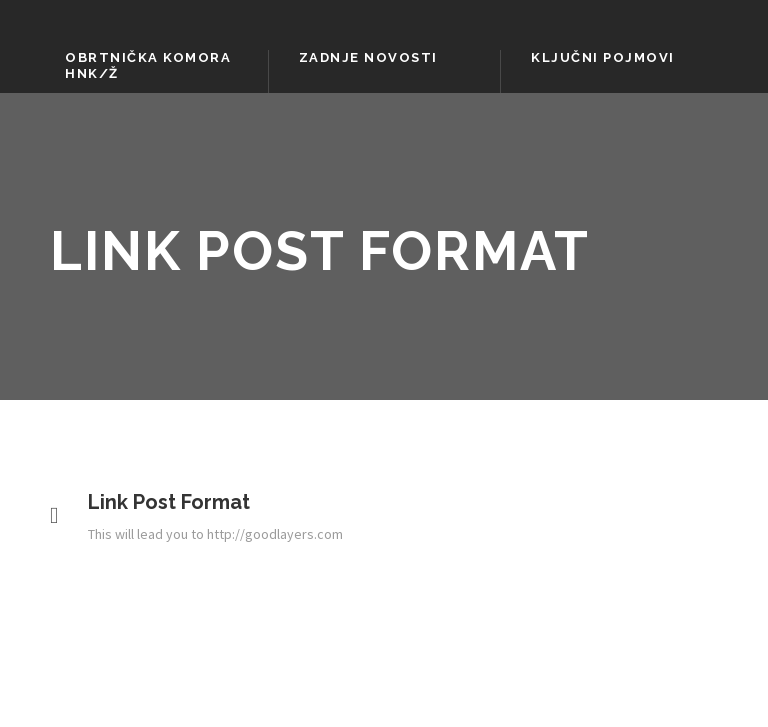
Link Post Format (169, 502)
